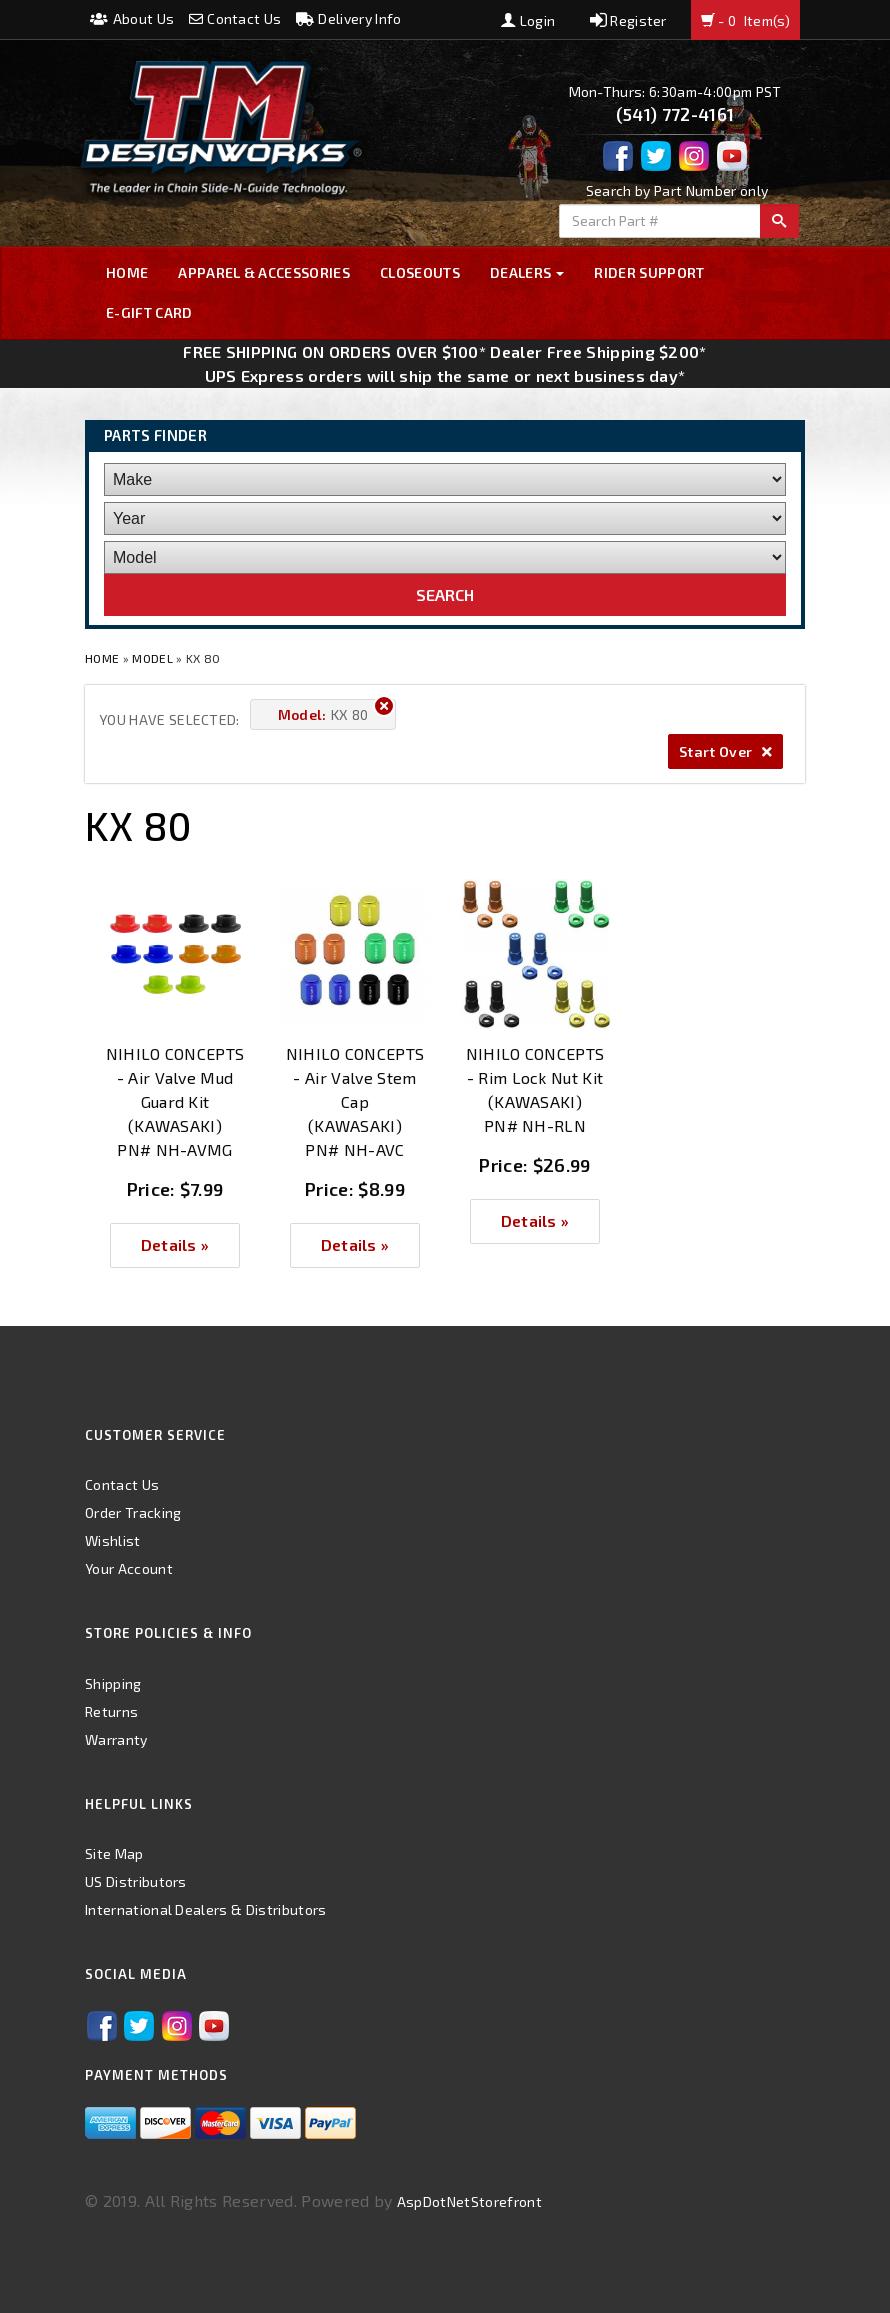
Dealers (527, 272)
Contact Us (235, 18)
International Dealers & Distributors (206, 1909)
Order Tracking (133, 1512)
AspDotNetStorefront (469, 2201)
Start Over (725, 751)
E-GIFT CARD (149, 312)
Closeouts (420, 272)
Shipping (113, 1683)
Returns (111, 1711)
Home (127, 272)
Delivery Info (349, 18)
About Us (132, 18)
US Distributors (136, 1881)
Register (628, 20)
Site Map (114, 1853)
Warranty (116, 1739)
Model (152, 658)
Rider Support (649, 272)
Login (528, 20)
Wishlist (113, 1540)
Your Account (129, 1568)
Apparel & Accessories (264, 272)
